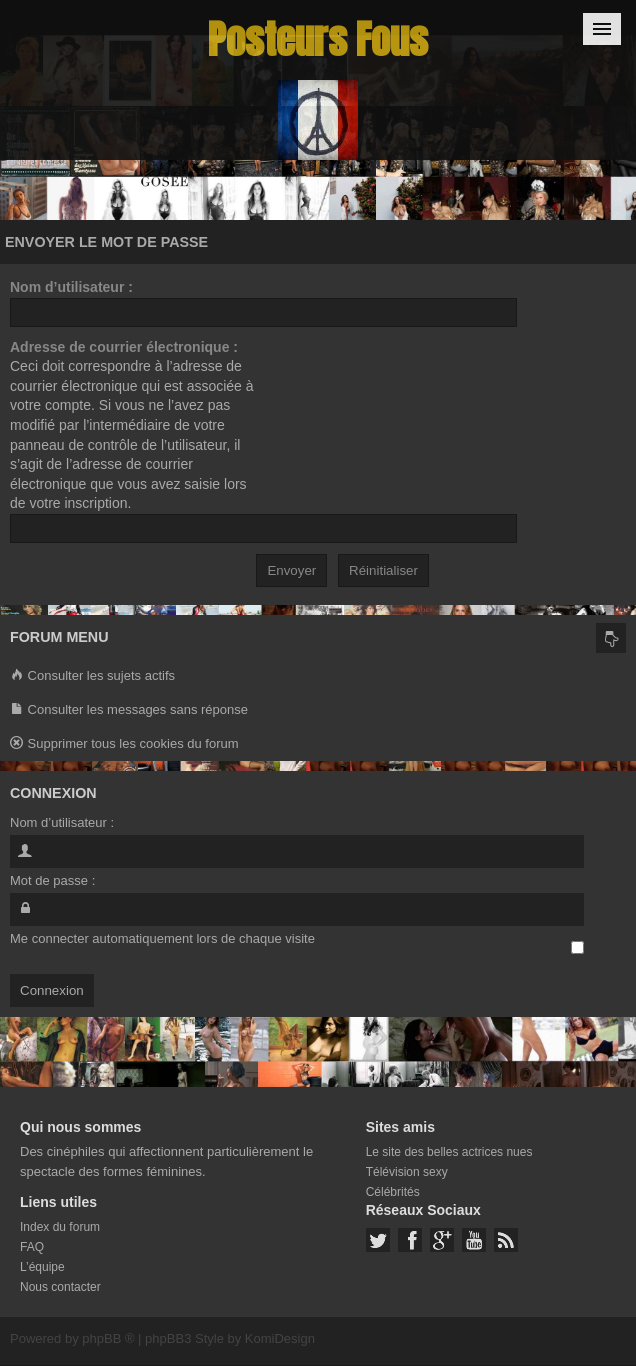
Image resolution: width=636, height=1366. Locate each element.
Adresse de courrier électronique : (124, 347)
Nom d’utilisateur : (71, 287)
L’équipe (42, 1267)
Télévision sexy (407, 1172)
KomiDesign (280, 1338)
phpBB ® (108, 1338)
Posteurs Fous (318, 39)
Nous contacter (60, 1287)
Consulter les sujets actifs (92, 676)
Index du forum (60, 1227)
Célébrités (393, 1192)
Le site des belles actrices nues (449, 1152)
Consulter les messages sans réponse (129, 710)
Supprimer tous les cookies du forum (124, 744)
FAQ (32, 1247)
